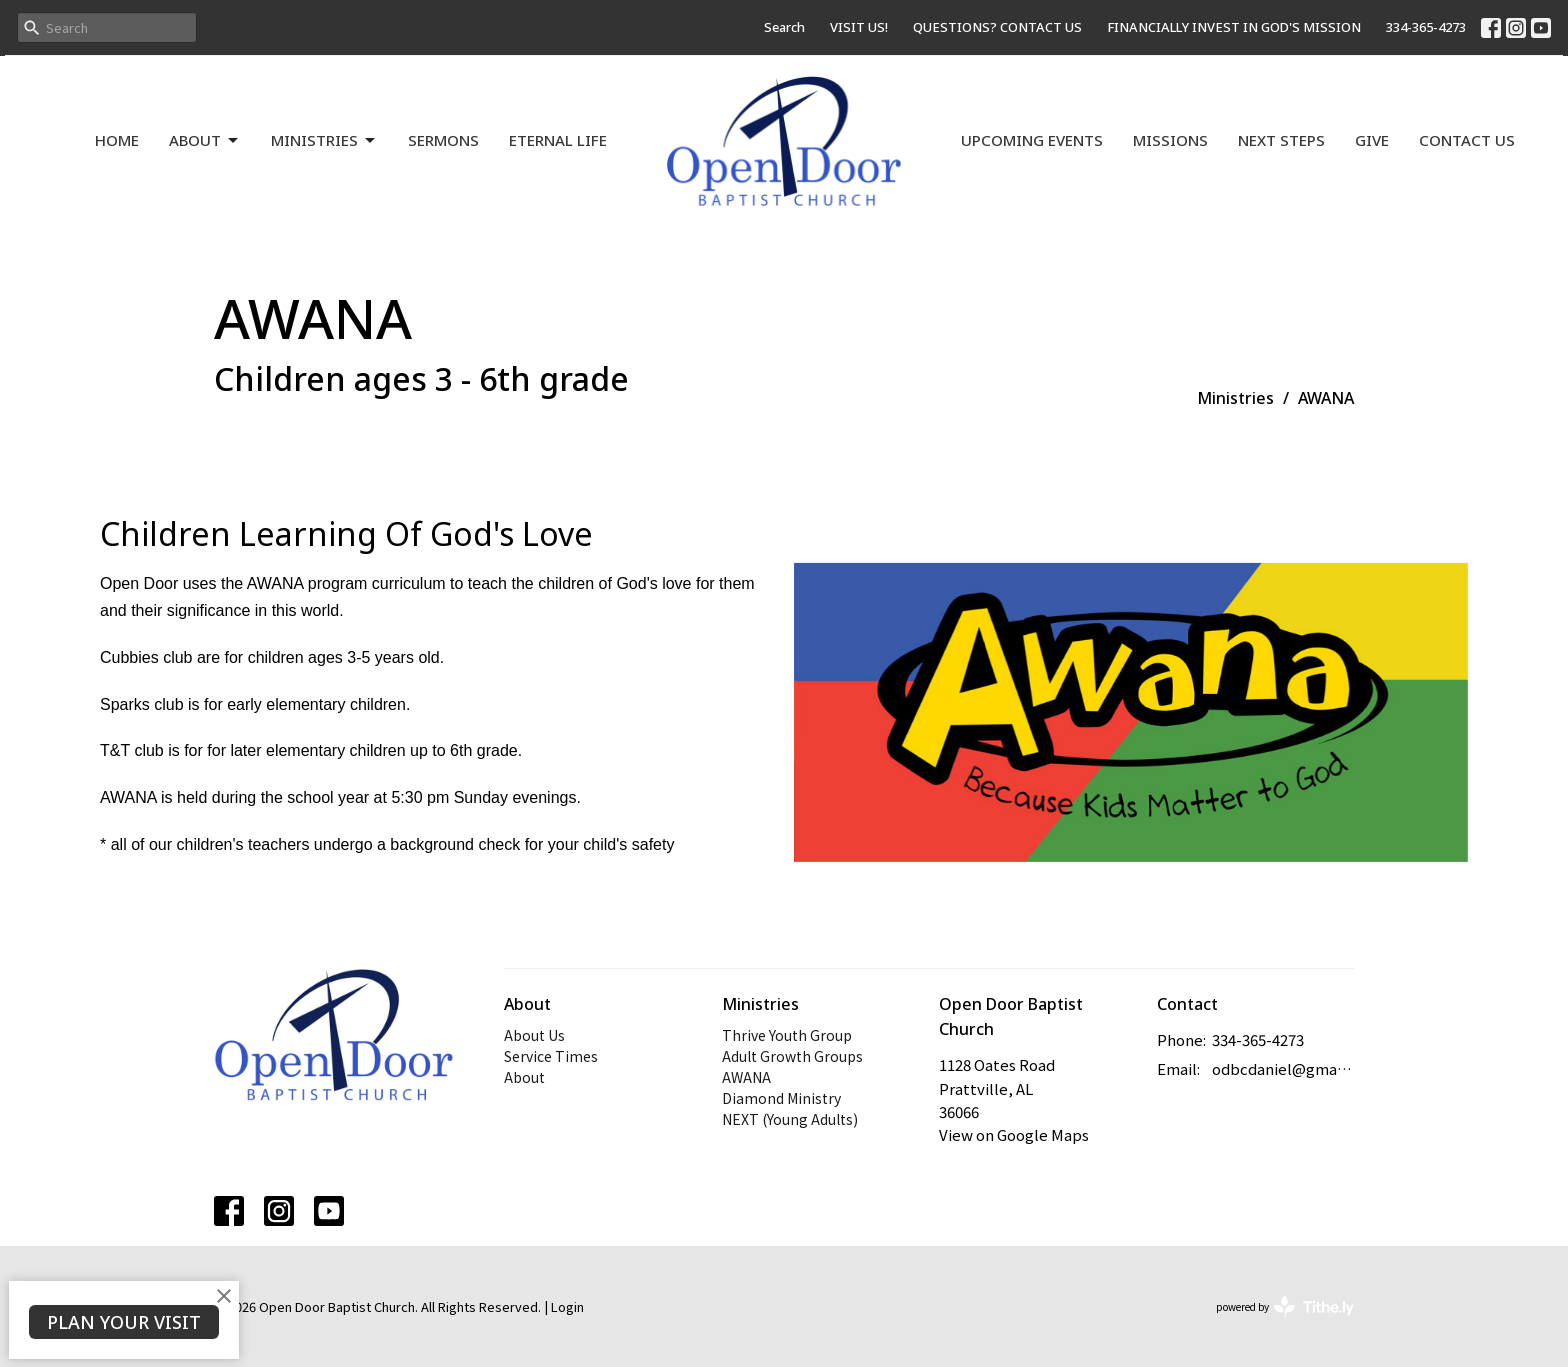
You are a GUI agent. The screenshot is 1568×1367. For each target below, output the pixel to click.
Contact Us (1467, 140)
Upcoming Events (1032, 140)
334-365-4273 (1426, 27)
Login (567, 1306)
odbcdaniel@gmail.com (1283, 1068)
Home (117, 140)
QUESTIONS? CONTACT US (997, 27)
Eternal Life (558, 140)
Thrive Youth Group (787, 1035)
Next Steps (1281, 140)
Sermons (443, 140)
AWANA (746, 1077)
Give (1372, 140)
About (205, 140)
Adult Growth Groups (792, 1056)
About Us (534, 1035)
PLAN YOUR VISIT (124, 1322)
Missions (1170, 140)
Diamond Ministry (781, 1098)
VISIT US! (859, 27)
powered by (1285, 1306)
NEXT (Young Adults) (790, 1119)
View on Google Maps (1014, 1134)
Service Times (551, 1056)
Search (784, 27)
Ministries (324, 140)
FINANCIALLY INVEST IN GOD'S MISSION (1234, 27)
